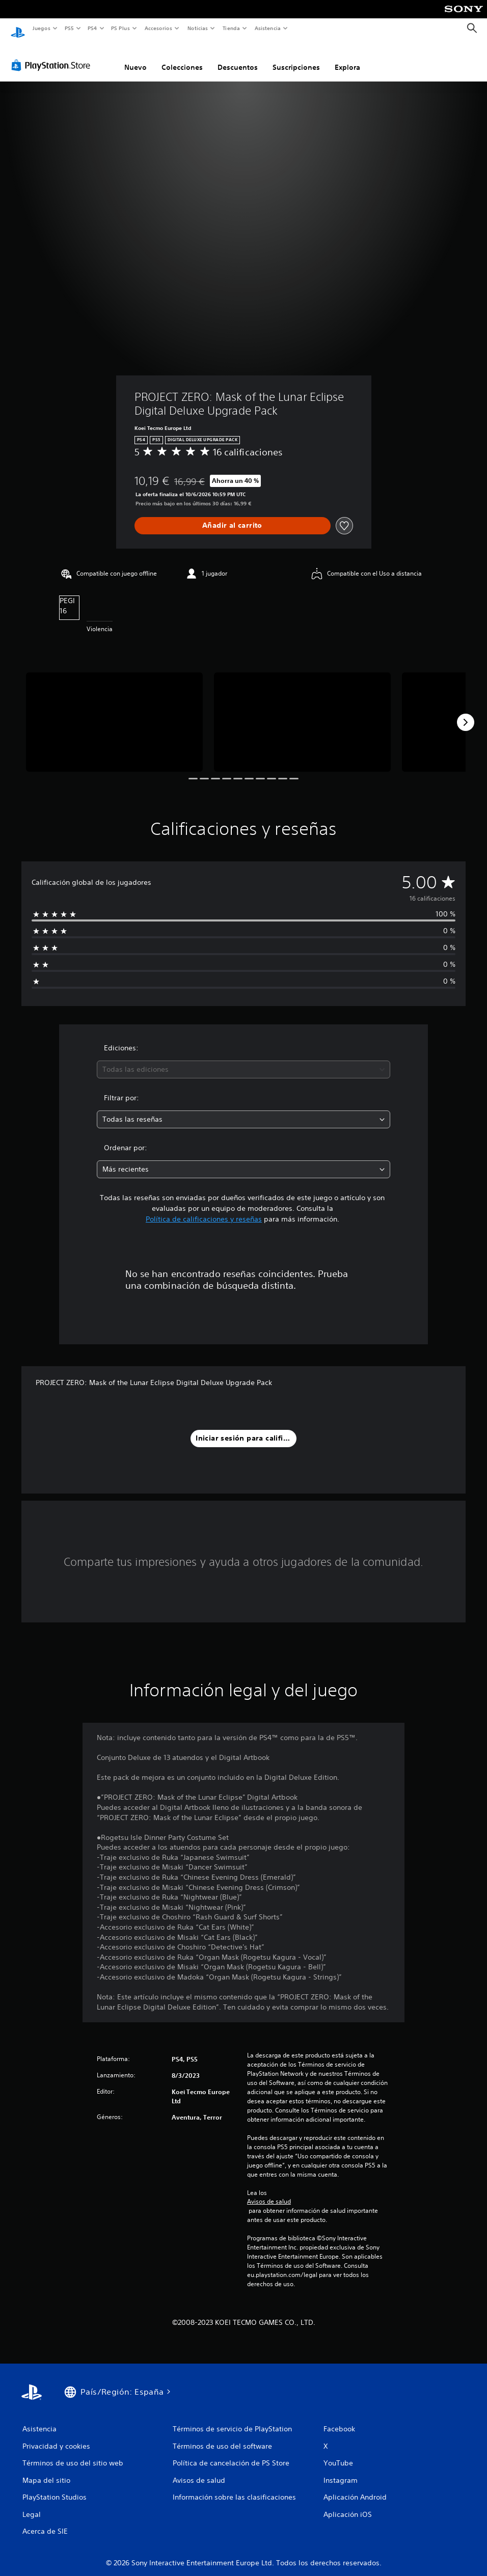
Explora (347, 57)
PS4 (93, 28)
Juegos (41, 28)
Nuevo (135, 57)
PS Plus (120, 28)
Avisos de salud (269, 2192)
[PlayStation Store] (53, 55)
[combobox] (244, 1060)
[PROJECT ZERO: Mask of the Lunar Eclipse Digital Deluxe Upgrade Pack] (114, 712)
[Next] (465, 712)
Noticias (197, 28)
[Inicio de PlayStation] (17, 28)
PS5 (69, 28)
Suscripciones (296, 57)
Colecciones (182, 57)
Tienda (231, 28)
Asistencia (267, 28)
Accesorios (158, 28)
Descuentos (238, 57)
